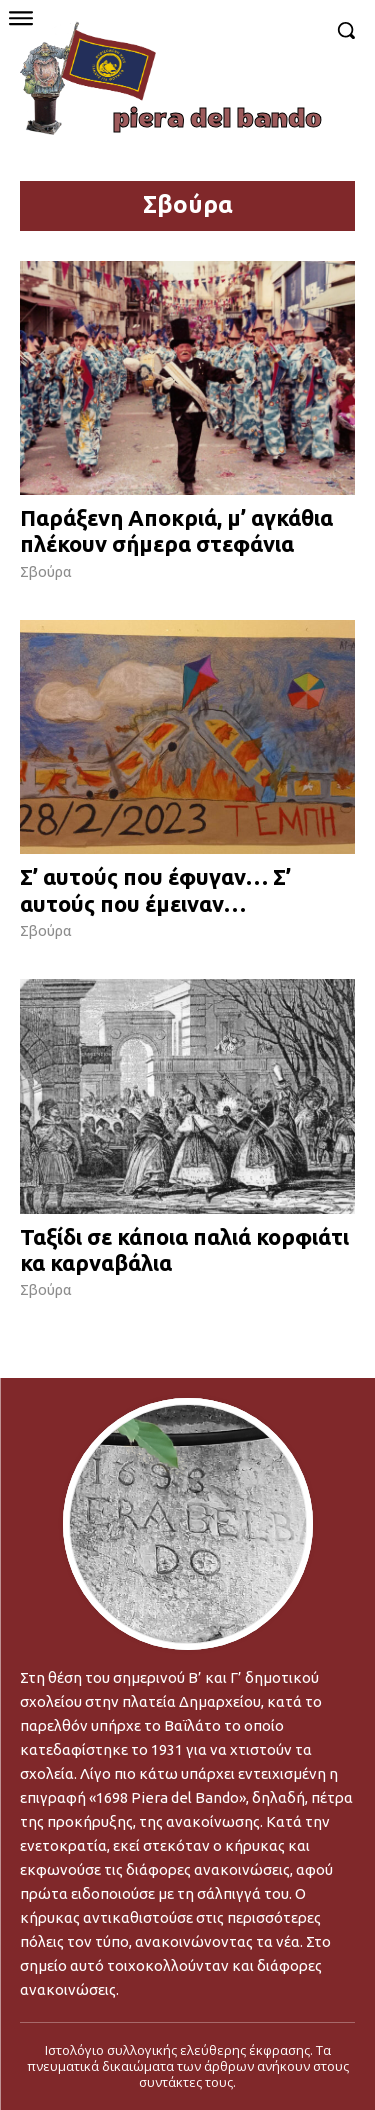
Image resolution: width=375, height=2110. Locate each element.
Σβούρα (46, 571)
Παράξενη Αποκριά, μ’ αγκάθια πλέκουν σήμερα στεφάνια (176, 530)
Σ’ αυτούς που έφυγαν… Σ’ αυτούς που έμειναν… (155, 889)
